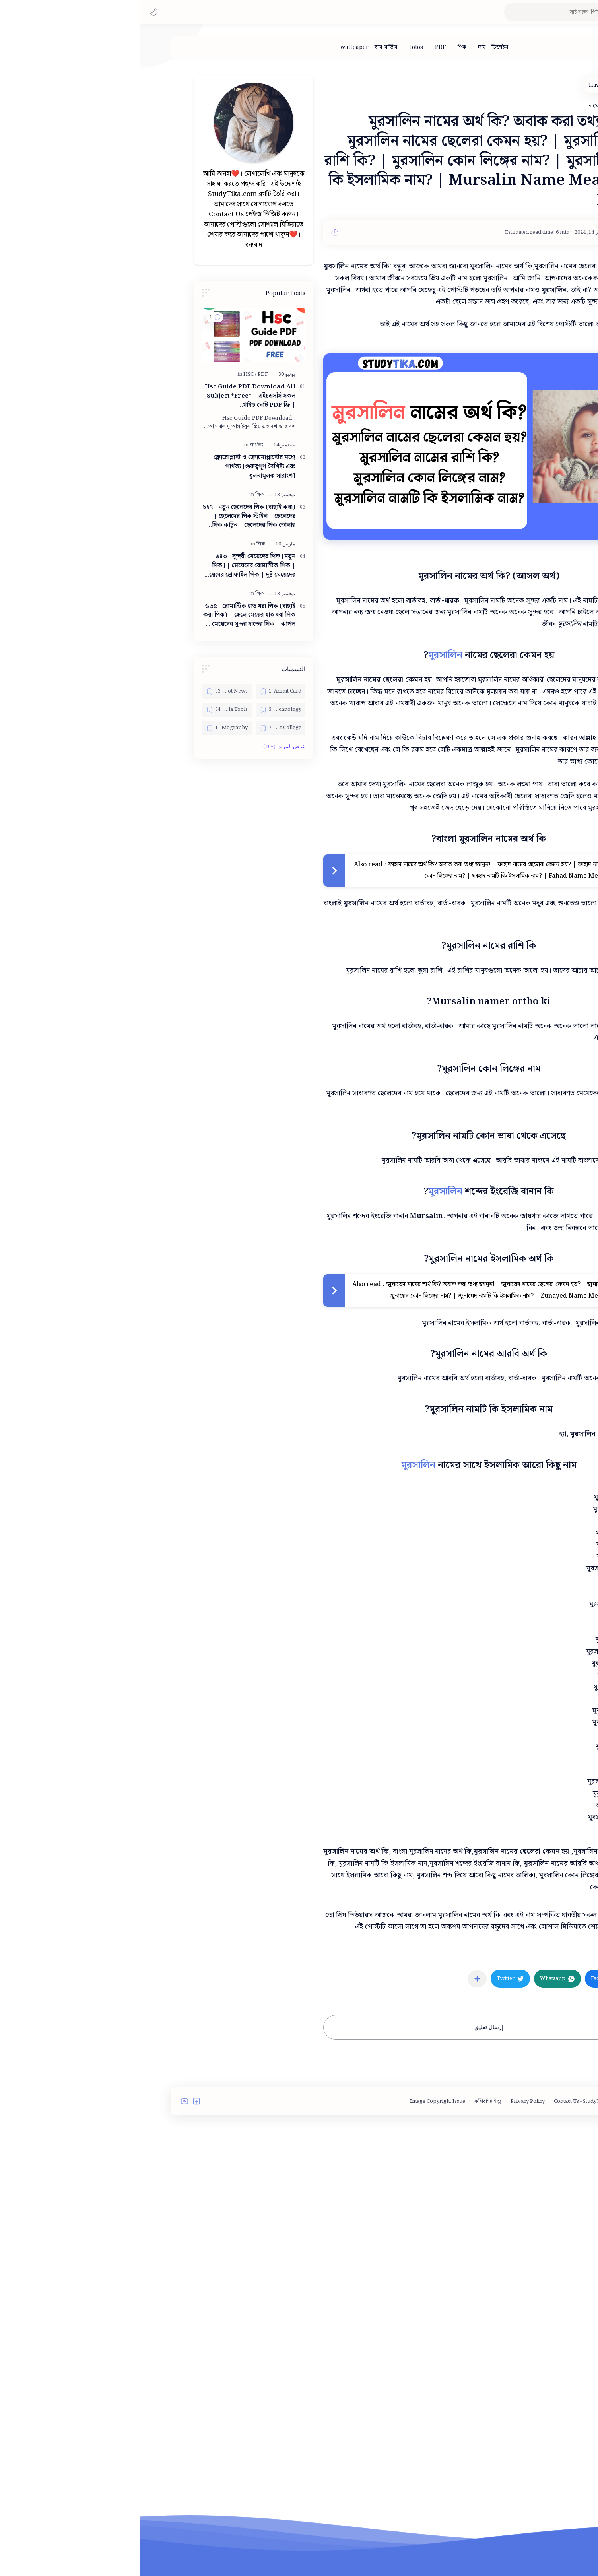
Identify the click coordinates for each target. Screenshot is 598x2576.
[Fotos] (276, 47)
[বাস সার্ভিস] (246, 47)
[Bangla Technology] (140, 710)
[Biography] (87, 728)
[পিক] (322, 47)
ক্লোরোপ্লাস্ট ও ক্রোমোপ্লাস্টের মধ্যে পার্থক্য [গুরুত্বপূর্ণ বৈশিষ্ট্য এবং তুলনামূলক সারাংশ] (114, 466)
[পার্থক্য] (116, 445)
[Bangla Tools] (87, 710)
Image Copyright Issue (297, 2316)
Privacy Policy (388, 2316)
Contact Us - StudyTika (441, 2316)
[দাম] (342, 47)
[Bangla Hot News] (87, 691)
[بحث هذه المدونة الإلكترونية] (433, 12)
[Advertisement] (348, 2009)
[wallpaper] (214, 47)
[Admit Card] (140, 691)
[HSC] (109, 374)
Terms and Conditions (503, 2316)
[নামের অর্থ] (496, 2169)
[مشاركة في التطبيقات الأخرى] (337, 2193)
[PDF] (300, 47)
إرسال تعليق (348, 2241)
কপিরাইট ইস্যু (347, 2316)
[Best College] (140, 728)
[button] (14, 12)
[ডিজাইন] (359, 47)
